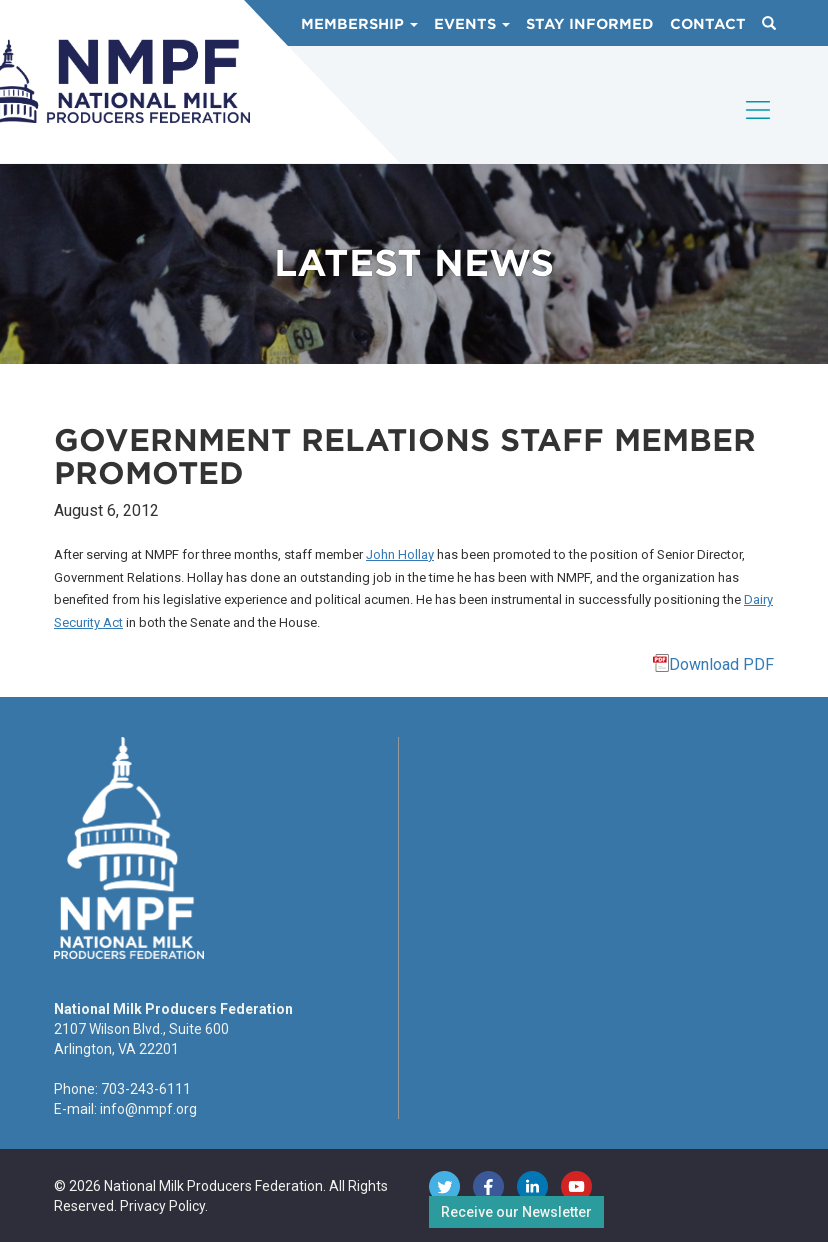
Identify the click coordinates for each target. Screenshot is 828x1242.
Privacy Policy (162, 1206)
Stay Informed (590, 24)
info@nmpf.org (148, 1109)
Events (472, 24)
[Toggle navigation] (759, 127)
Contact (708, 24)
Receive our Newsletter (516, 1212)
